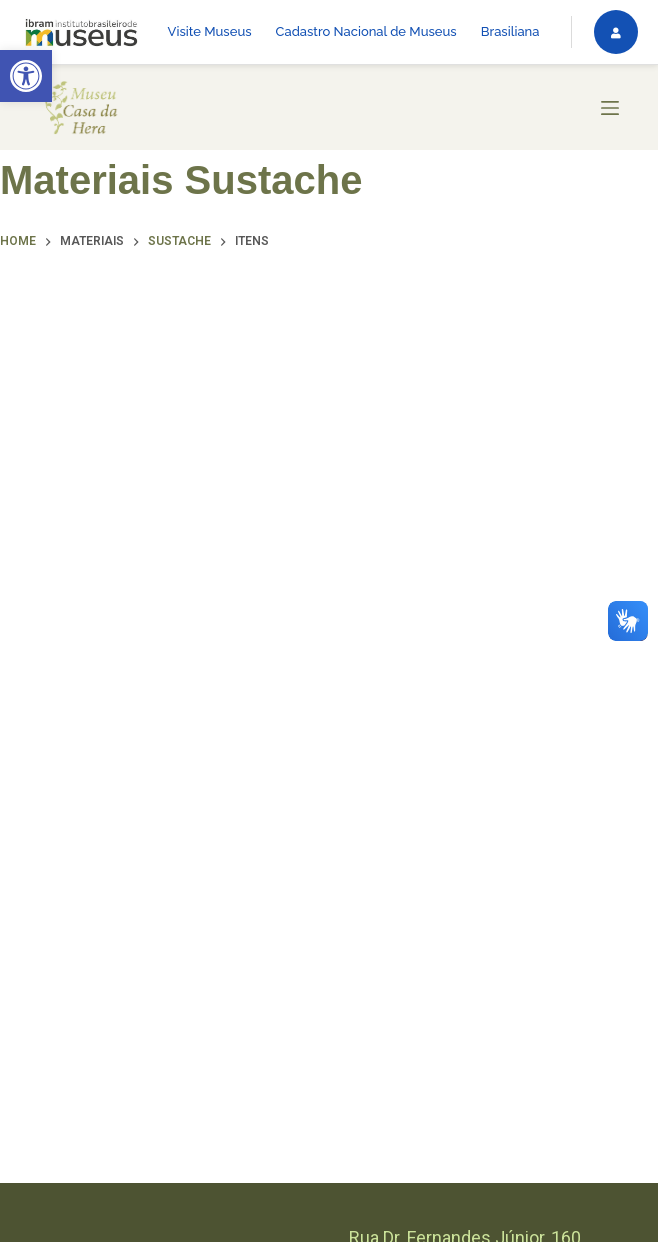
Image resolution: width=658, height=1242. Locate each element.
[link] (26, 76)
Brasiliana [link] (510, 31)
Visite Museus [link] (210, 31)
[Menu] (610, 108)
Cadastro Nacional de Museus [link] (366, 31)
